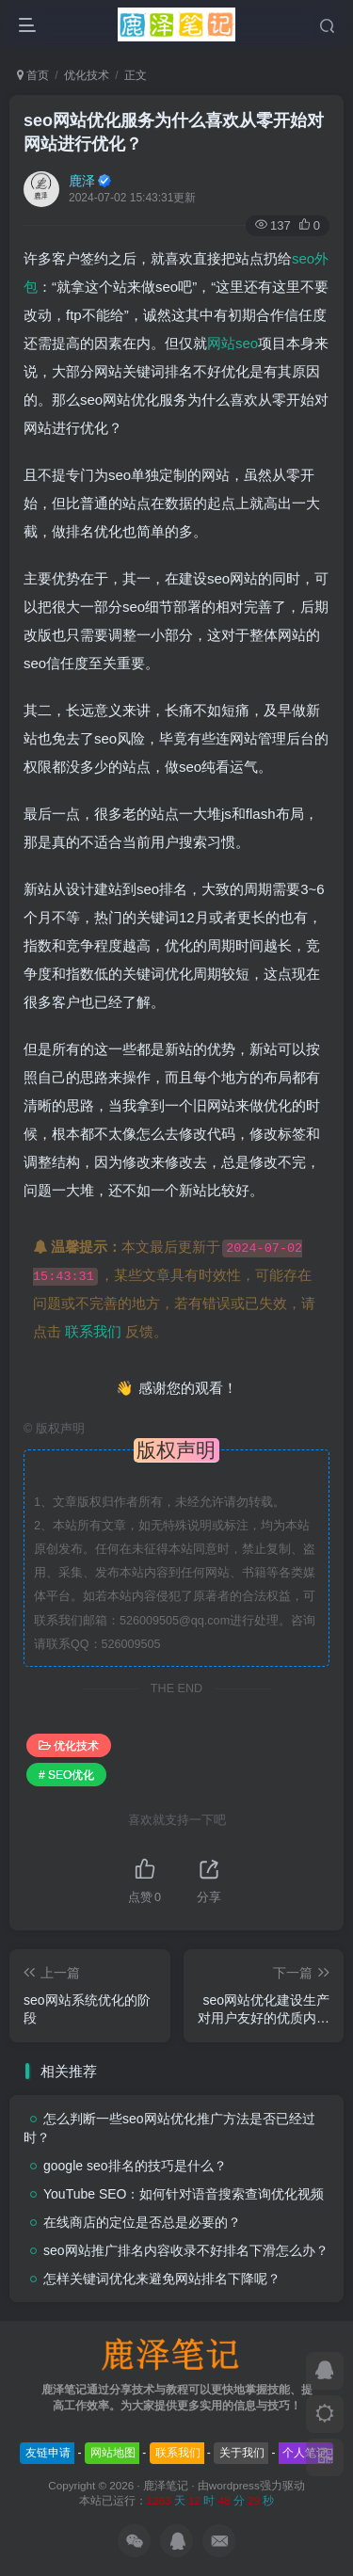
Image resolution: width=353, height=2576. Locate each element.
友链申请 (48, 2452)
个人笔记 (305, 2452)
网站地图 (113, 2452)
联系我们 (93, 1331)
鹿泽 (82, 180)
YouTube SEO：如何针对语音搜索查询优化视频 (183, 2193)
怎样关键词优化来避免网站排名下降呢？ (162, 2278)
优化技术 (86, 75)
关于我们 (242, 2452)
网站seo (232, 343)
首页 (33, 75)
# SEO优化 (66, 1775)
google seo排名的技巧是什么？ (135, 2165)
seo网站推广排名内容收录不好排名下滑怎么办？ (186, 2250)
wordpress (234, 2485)
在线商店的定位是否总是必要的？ (142, 2222)
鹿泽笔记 (165, 2485)
